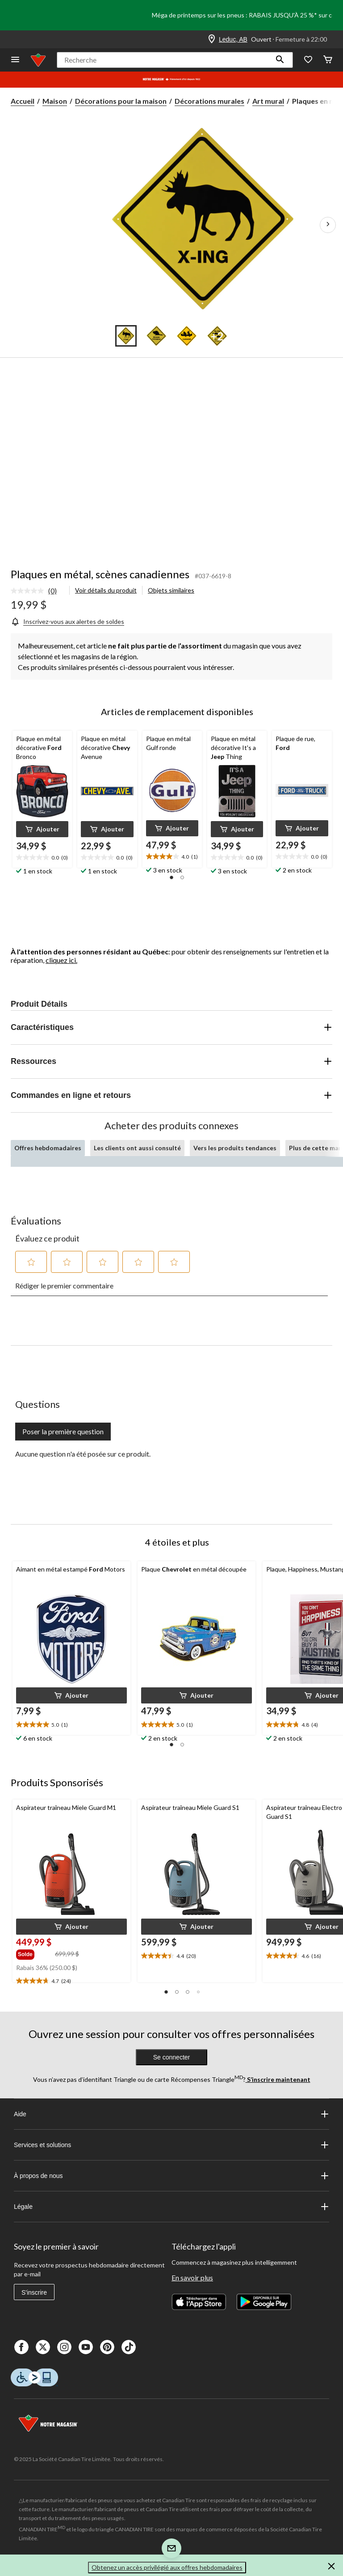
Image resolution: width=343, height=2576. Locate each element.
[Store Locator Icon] (211, 39)
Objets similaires (171, 590)
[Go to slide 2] (156, 336)
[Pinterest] (107, 2347)
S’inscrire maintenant (278, 2079)
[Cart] (327, 60)
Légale (171, 2206)
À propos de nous (171, 2175)
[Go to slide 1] (126, 336)
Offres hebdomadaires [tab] (47, 1148)
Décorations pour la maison (121, 101)
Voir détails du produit (106, 590)
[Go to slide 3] (186, 336)
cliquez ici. (61, 960)
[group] (34, 1953)
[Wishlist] (308, 60)
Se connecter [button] (171, 2057)
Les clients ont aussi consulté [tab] (137, 1148)
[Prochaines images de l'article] (328, 225)
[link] (37, 591)
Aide (171, 2114)
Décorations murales (209, 101)
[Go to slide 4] (217, 336)
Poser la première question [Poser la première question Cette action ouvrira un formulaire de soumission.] (63, 1431)
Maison (54, 101)
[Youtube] (86, 2347)
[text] (42, 857)
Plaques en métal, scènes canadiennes (100, 574)
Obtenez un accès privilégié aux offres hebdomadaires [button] (167, 2567)
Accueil (22, 101)
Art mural (268, 101)
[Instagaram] (64, 2347)
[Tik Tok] (128, 2347)
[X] (43, 2347)
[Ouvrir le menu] (15, 60)
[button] (280, 60)
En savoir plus (192, 2277)
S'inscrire (34, 2292)
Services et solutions (171, 2144)
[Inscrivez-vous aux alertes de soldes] (67, 621)
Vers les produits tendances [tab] (234, 1148)
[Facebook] (21, 2347)
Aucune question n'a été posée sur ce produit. (83, 1453)
